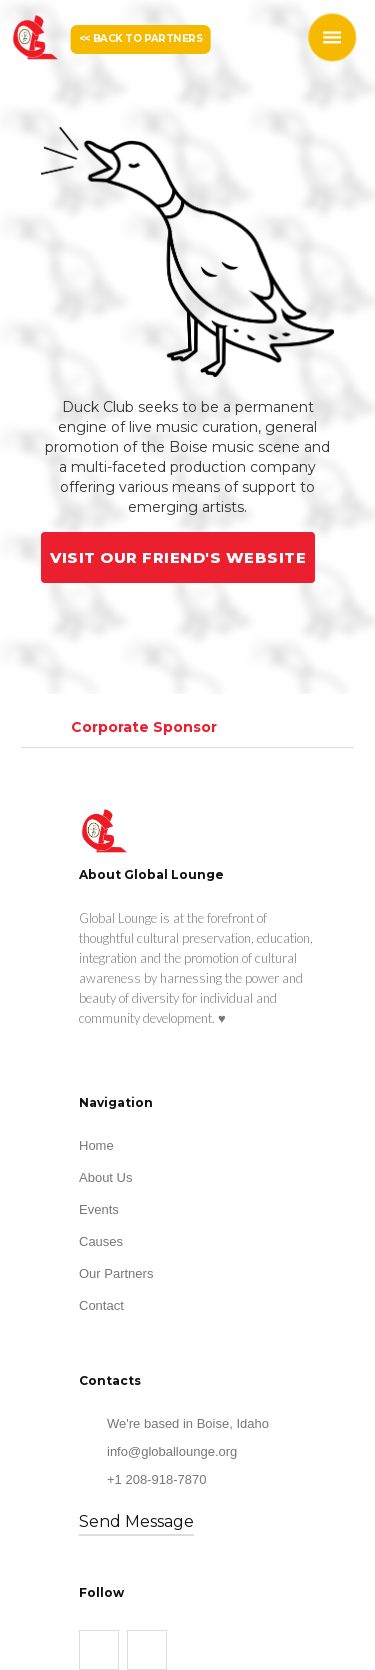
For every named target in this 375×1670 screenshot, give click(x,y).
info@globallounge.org (172, 1451)
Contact (101, 1305)
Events (99, 1209)
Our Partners (116, 1273)
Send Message (136, 1521)
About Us (105, 1177)
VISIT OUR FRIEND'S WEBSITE (178, 557)
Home (96, 1145)
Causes (101, 1241)
